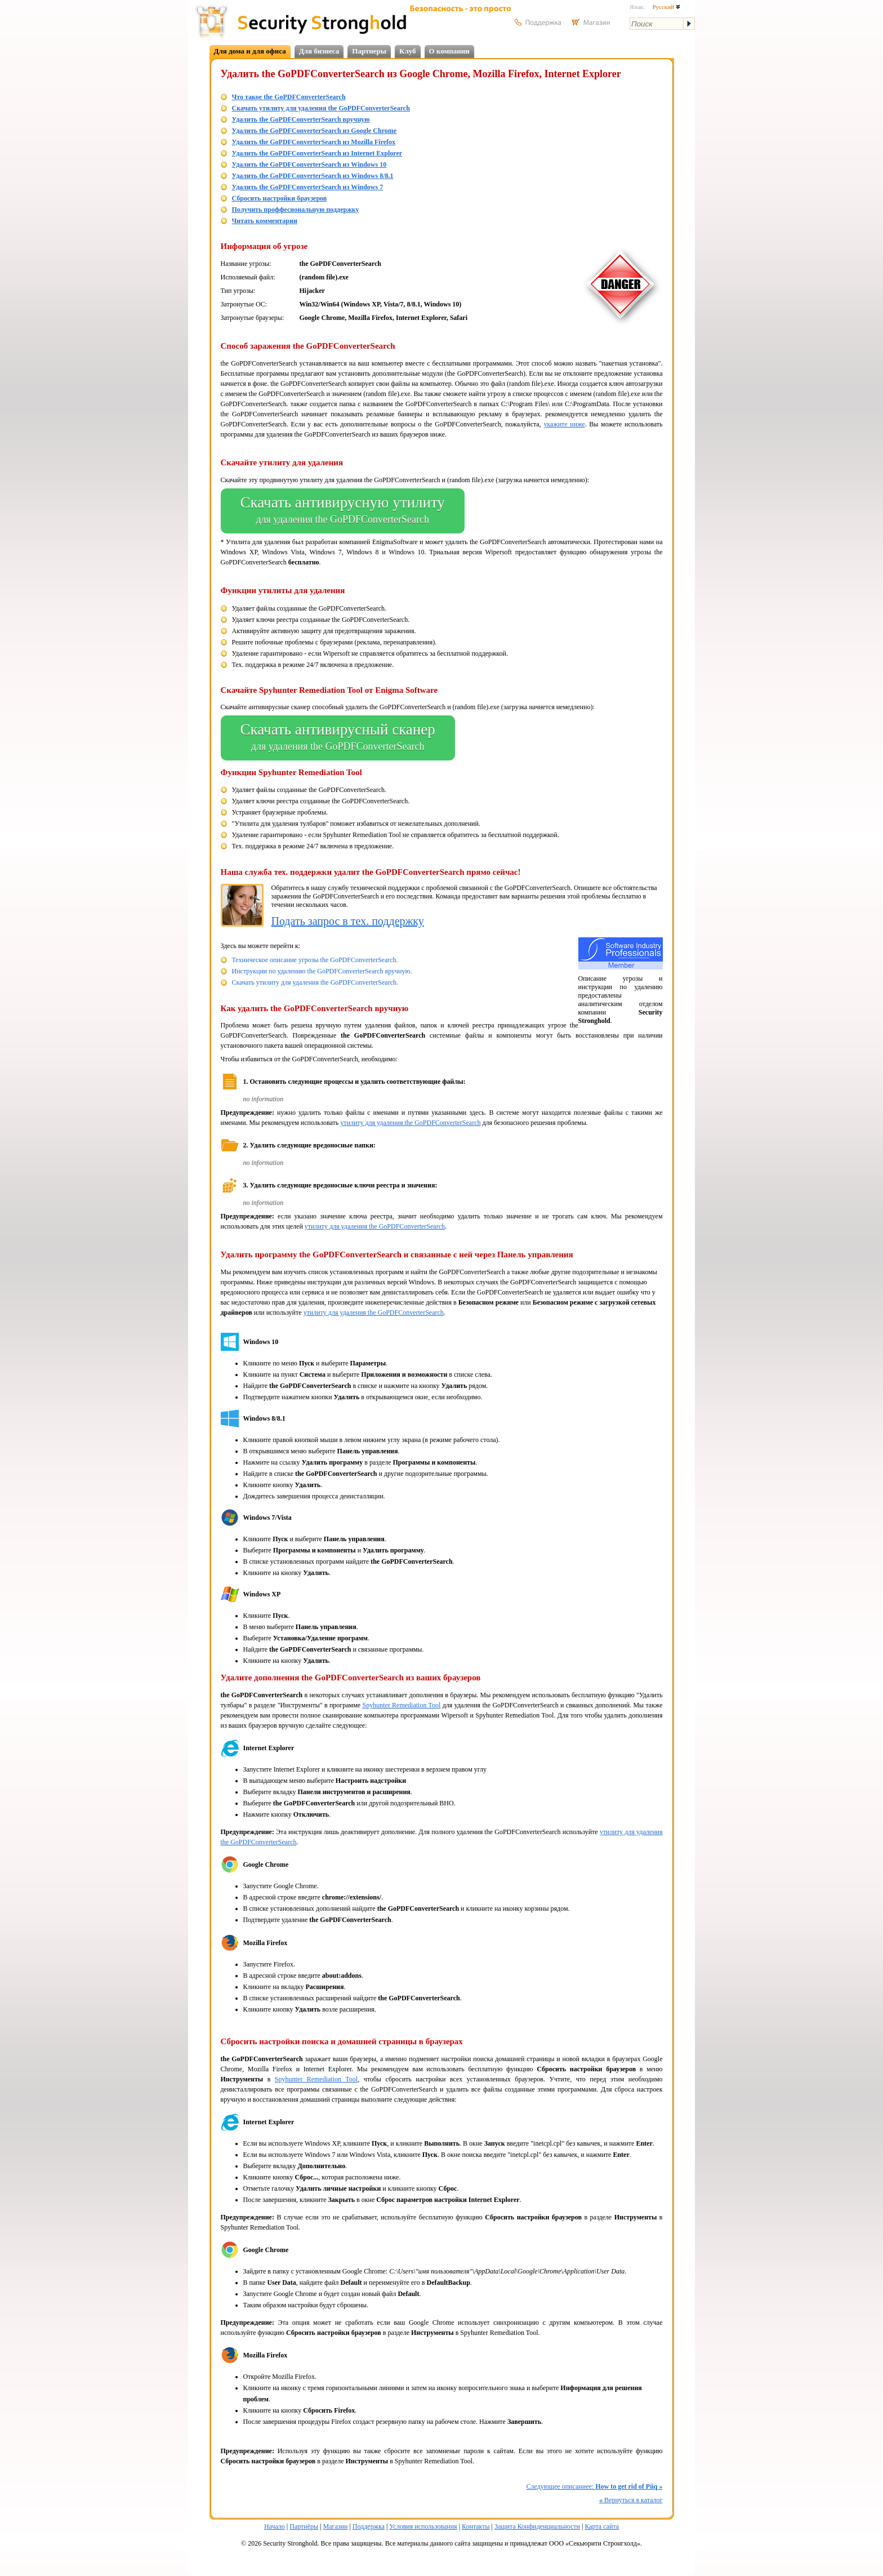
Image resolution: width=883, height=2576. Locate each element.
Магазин (335, 2526)
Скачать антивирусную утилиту (342, 511)
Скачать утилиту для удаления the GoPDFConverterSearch (321, 108)
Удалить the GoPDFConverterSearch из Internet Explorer (317, 153)
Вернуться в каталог (630, 2500)
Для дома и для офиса (250, 51)
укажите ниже (564, 424)
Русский (666, 6)
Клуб (407, 51)
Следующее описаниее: (595, 2486)
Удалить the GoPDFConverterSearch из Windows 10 (309, 164)
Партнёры (303, 2526)
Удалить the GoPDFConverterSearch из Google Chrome (314, 131)
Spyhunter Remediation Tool (401, 1705)
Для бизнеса (319, 51)
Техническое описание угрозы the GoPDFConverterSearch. (315, 960)
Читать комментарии (264, 221)
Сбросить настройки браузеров (279, 198)
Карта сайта (602, 2526)
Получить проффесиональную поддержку (295, 209)
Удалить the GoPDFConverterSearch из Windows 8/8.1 (313, 176)
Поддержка (369, 2526)
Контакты (476, 2526)
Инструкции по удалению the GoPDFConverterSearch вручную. (322, 971)
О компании (449, 51)
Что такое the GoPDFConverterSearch (289, 97)
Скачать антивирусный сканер (337, 738)
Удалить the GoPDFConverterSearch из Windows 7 (307, 187)
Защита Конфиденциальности (537, 2526)
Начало (274, 2526)
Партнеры (369, 51)
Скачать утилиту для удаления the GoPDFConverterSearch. (315, 982)
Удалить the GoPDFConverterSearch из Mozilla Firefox (314, 142)
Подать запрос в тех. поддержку (347, 921)
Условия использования (423, 2526)
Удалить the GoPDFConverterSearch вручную (301, 119)
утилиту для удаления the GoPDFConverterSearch (410, 1123)
